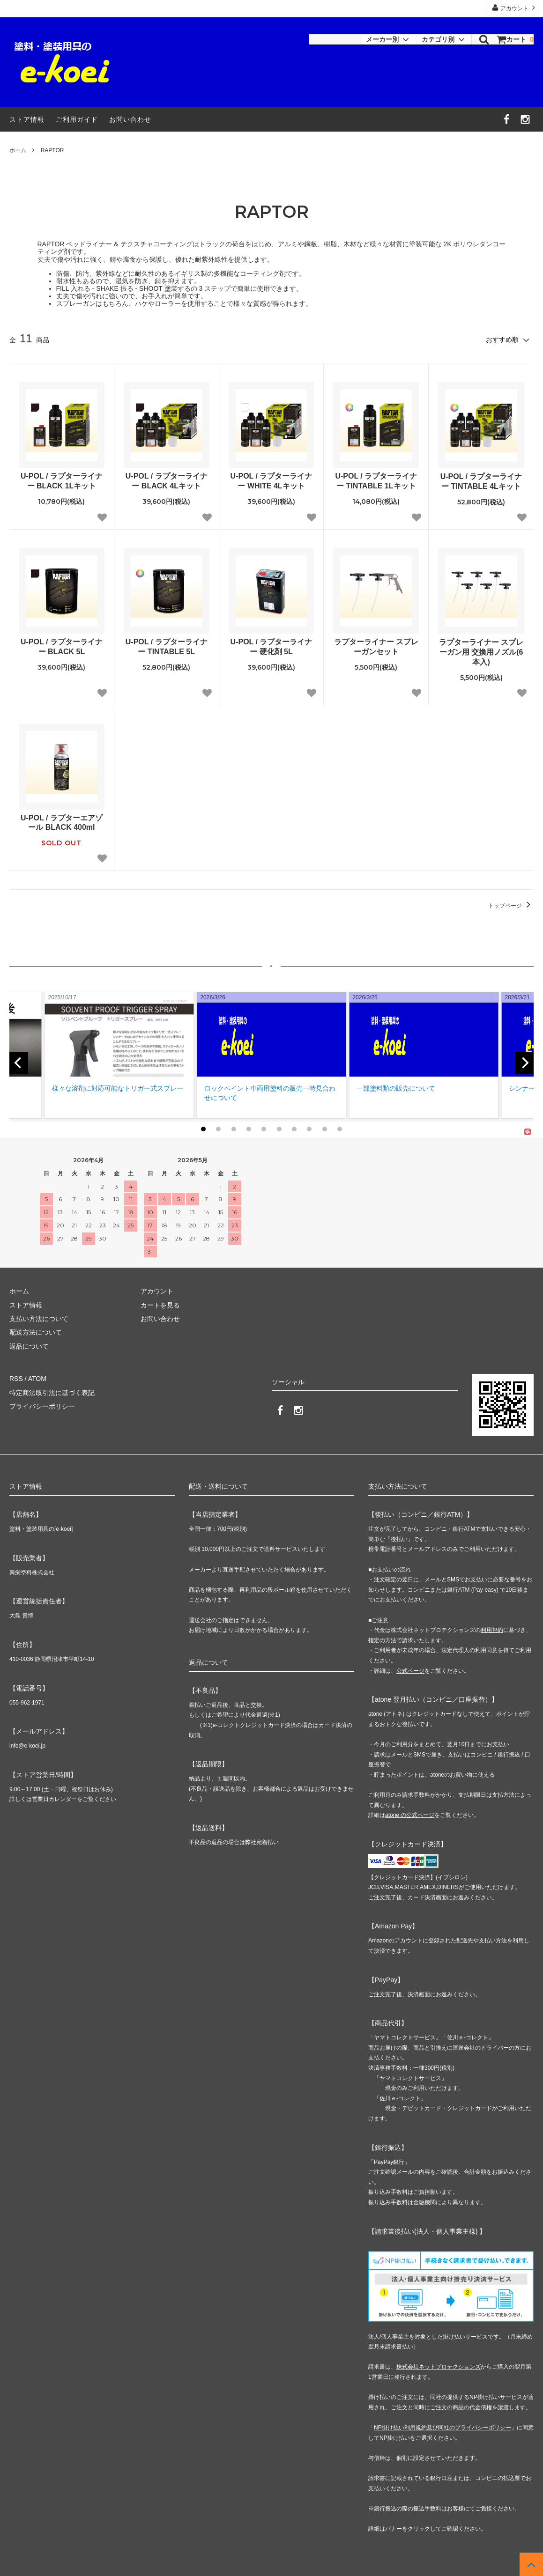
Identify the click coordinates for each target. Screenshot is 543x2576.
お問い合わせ (130, 119)
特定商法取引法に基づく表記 (52, 1391)
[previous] (18, 1062)
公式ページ (410, 1670)
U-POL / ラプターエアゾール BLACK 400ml (62, 823)
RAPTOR (52, 150)
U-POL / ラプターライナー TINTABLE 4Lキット (481, 481)
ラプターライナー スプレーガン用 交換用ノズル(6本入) (481, 652)
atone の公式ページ (409, 1814)
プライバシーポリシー (42, 1405)
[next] (524, 1062)
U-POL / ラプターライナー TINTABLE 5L (167, 647)
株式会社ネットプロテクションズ (438, 2366)
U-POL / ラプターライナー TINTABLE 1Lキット (376, 481)
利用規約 (492, 1629)
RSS (16, 1378)
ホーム (17, 150)
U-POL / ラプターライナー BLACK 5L (62, 647)
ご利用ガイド (77, 119)
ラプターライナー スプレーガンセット (376, 647)
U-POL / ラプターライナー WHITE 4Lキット (271, 481)
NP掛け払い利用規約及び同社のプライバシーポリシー (442, 2426)
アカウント (514, 8)
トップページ (511, 905)
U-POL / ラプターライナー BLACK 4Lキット (167, 481)
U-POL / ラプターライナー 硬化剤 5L (271, 647)
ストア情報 (27, 119)
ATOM (37, 1378)
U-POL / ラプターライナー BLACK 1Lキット (62, 481)
